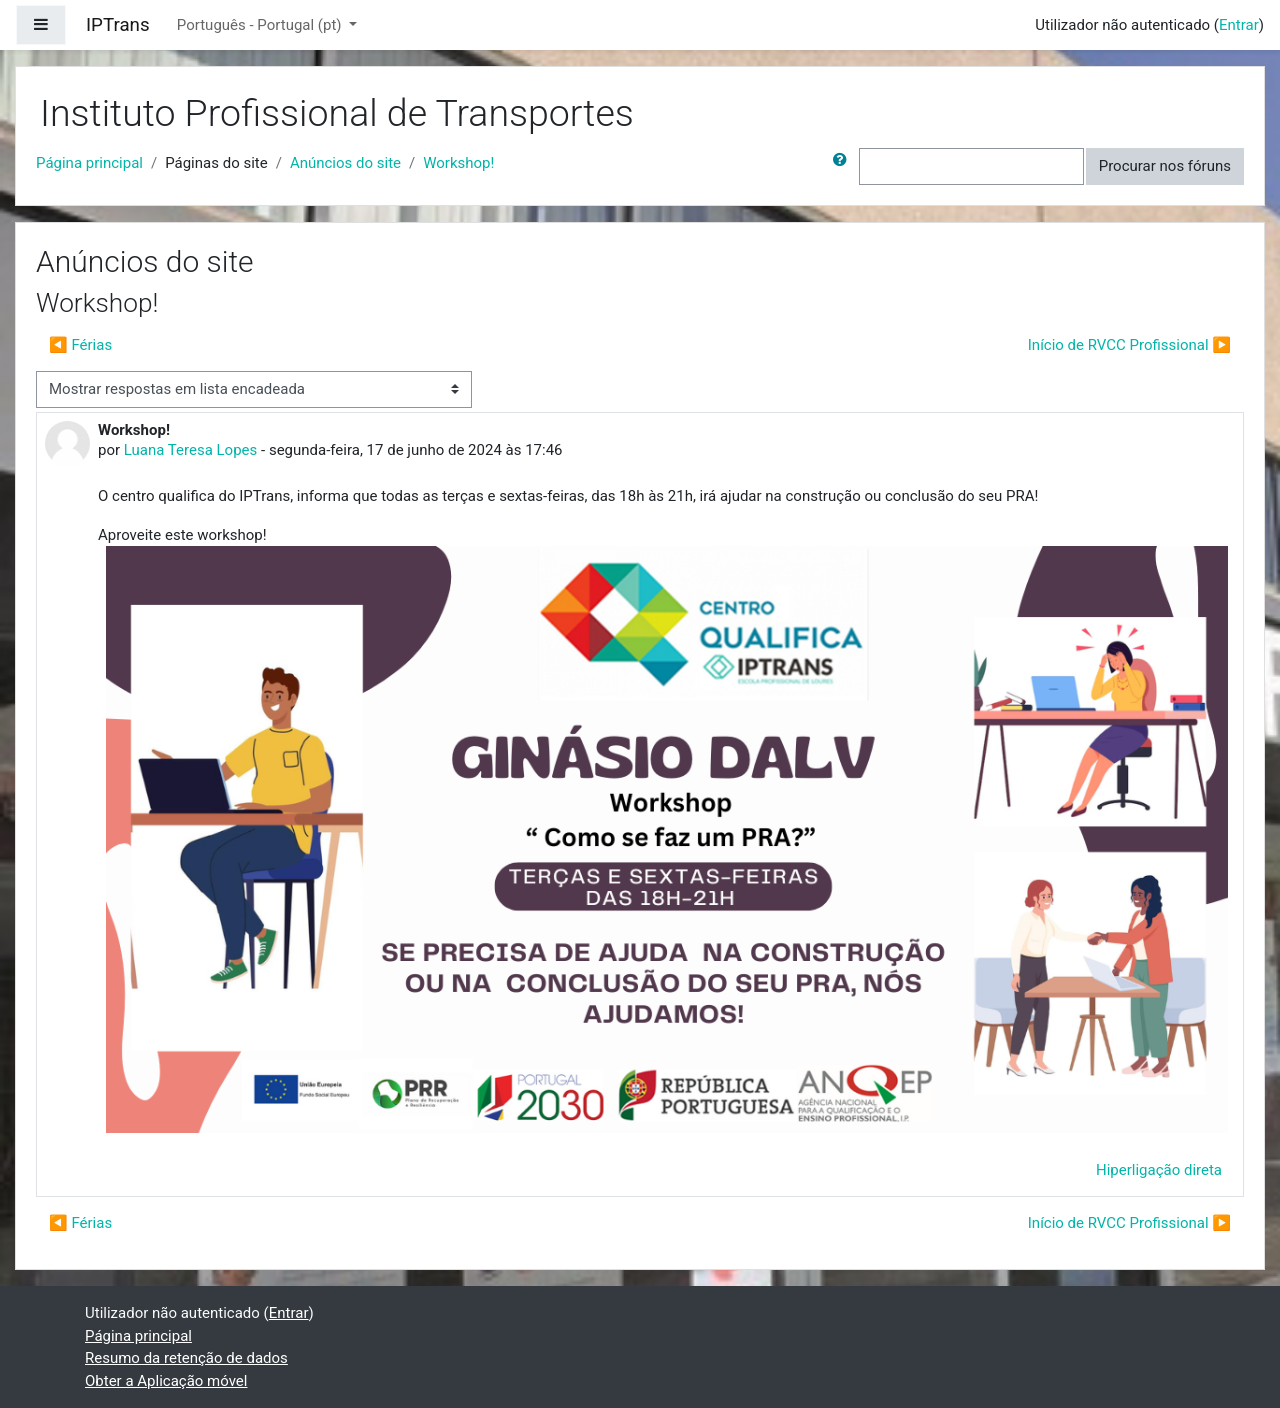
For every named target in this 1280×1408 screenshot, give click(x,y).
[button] (844, 166)
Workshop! (458, 163)
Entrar (1239, 25)
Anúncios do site (345, 163)
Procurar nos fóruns (1165, 166)
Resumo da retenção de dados (186, 1358)
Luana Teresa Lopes (191, 450)
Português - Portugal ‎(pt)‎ (261, 25)
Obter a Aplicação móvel (166, 1381)
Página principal (89, 163)
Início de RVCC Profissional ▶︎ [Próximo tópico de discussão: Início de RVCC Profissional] (1129, 345)
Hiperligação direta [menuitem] (1159, 1170)
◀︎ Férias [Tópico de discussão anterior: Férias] (80, 345)
